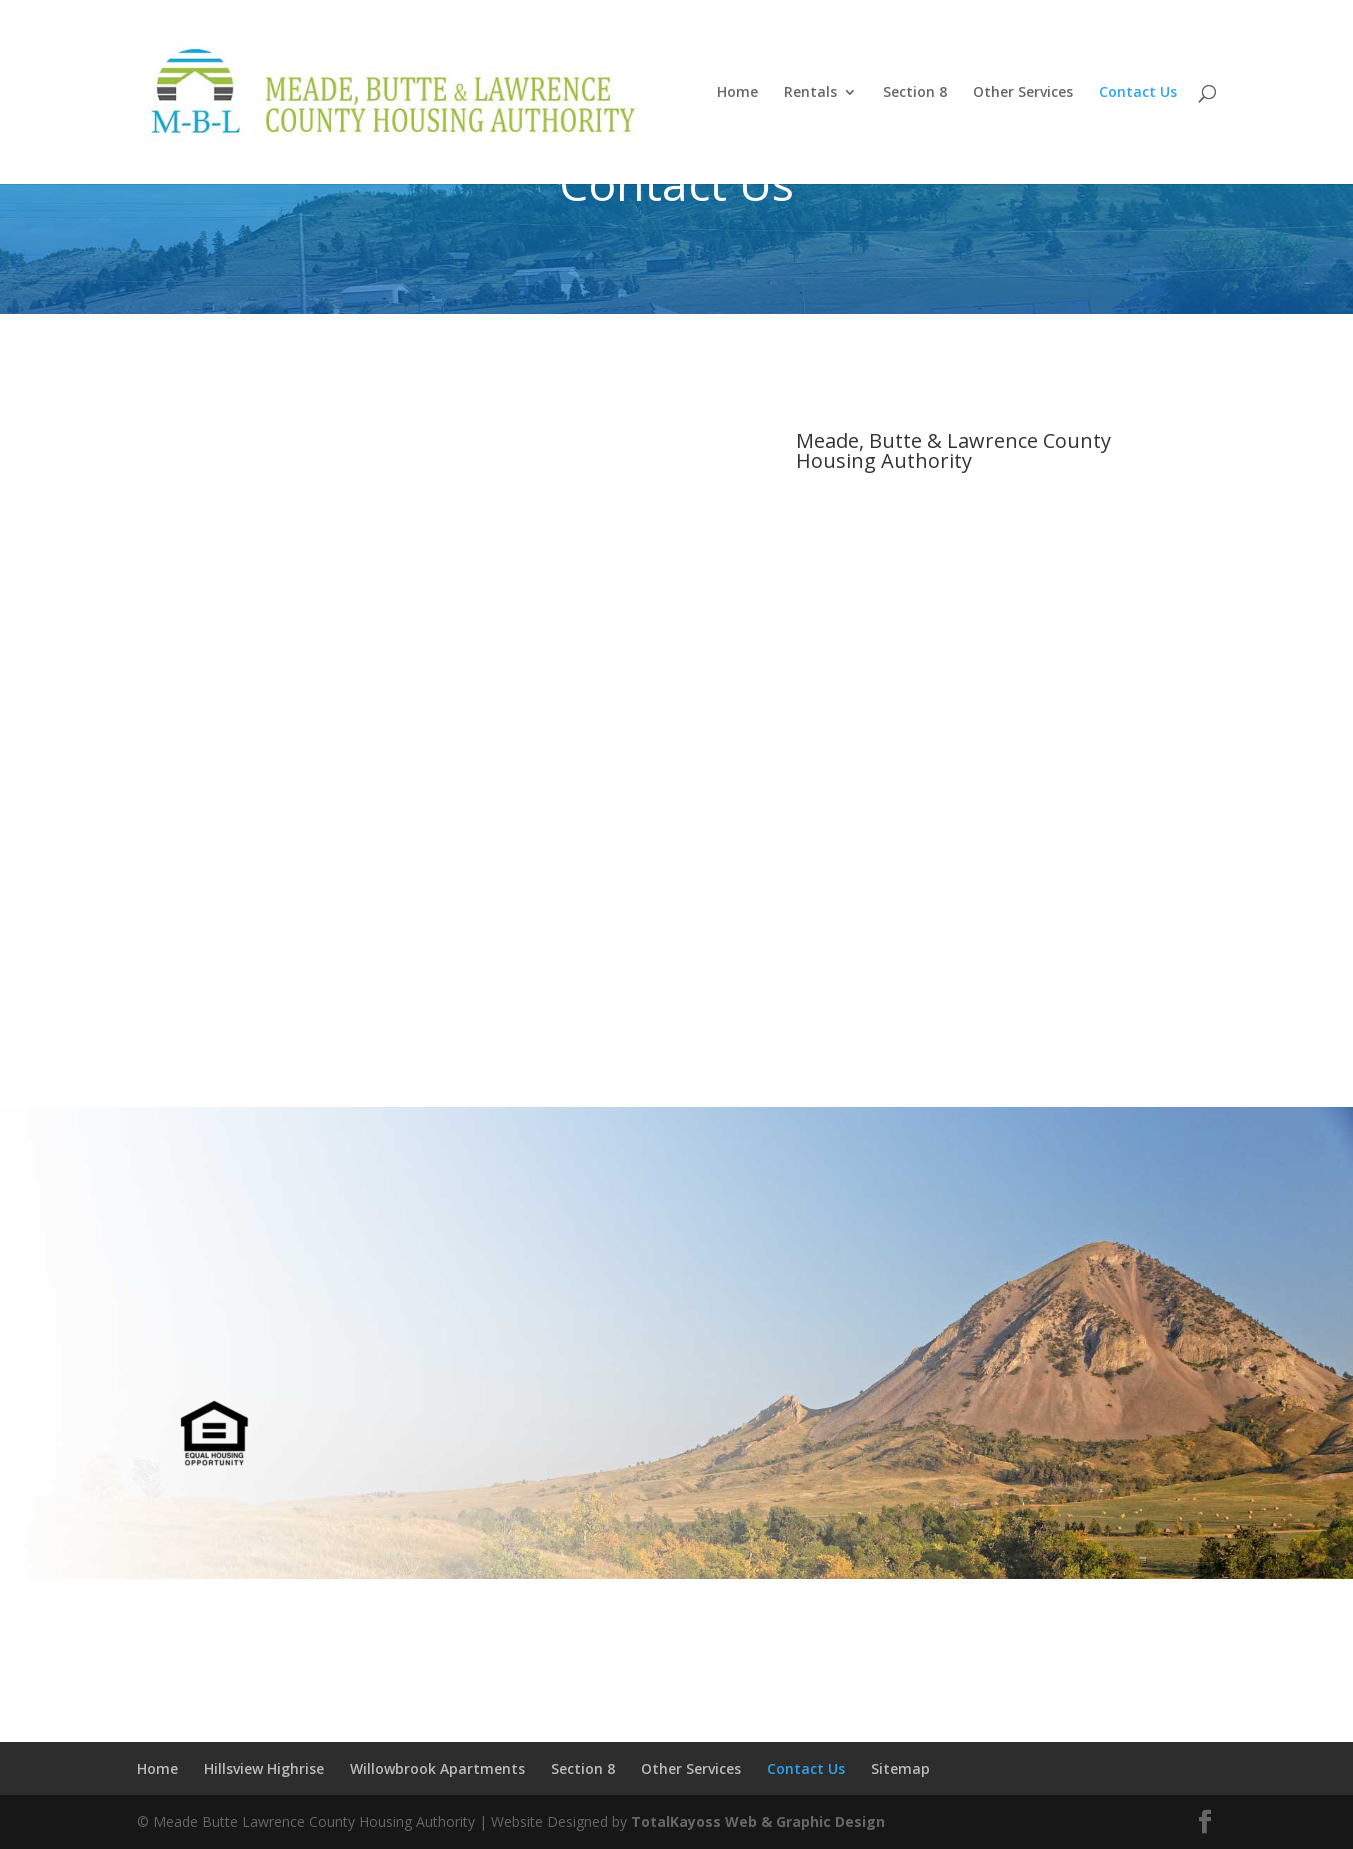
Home (737, 93)
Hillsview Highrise (264, 1768)
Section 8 (915, 93)
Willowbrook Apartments (437, 1768)
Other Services (1023, 93)
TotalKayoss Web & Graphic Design (758, 1821)
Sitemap (900, 1768)
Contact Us (1138, 93)
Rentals (810, 93)
